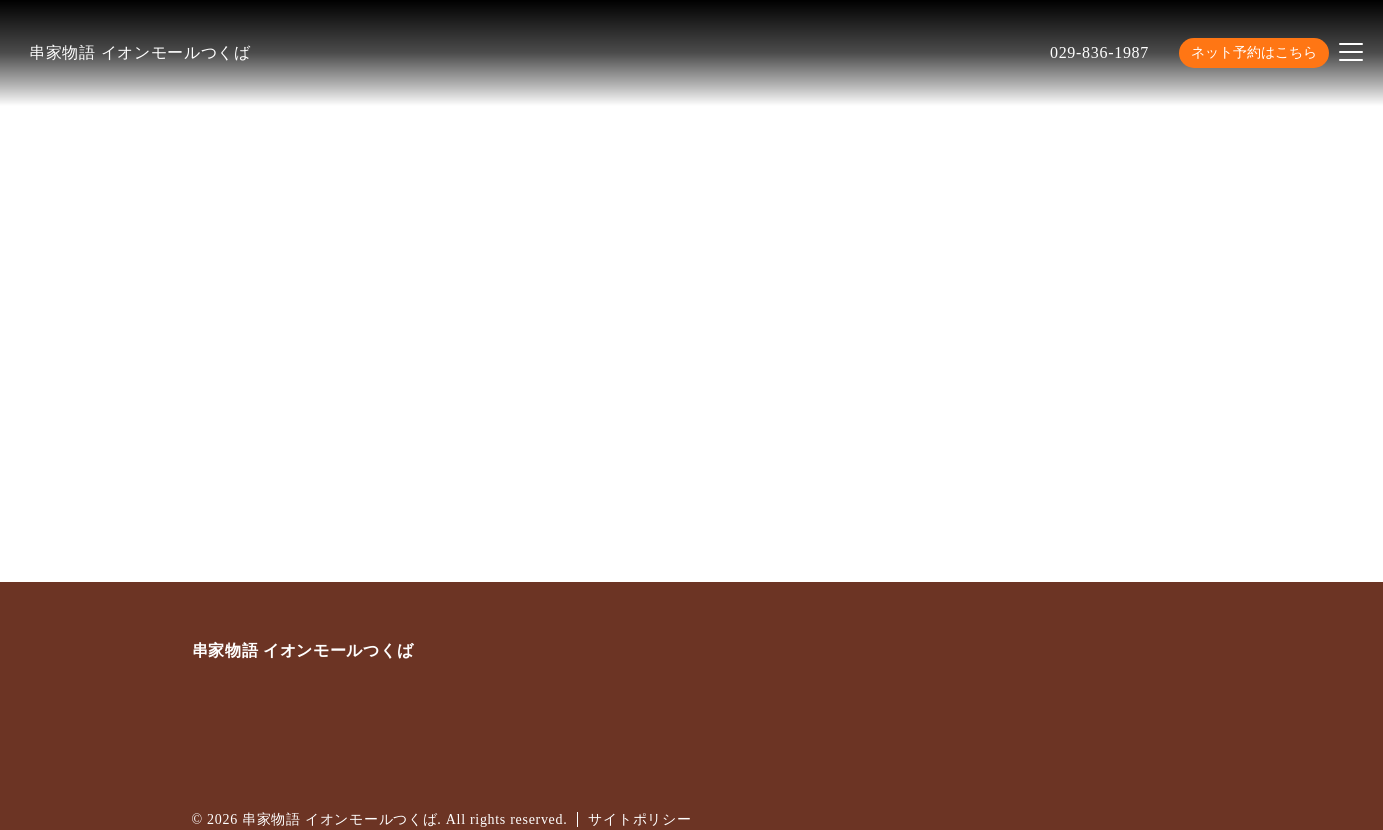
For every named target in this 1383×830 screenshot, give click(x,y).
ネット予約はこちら (1254, 52)
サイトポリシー (639, 819)
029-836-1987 (1099, 52)
